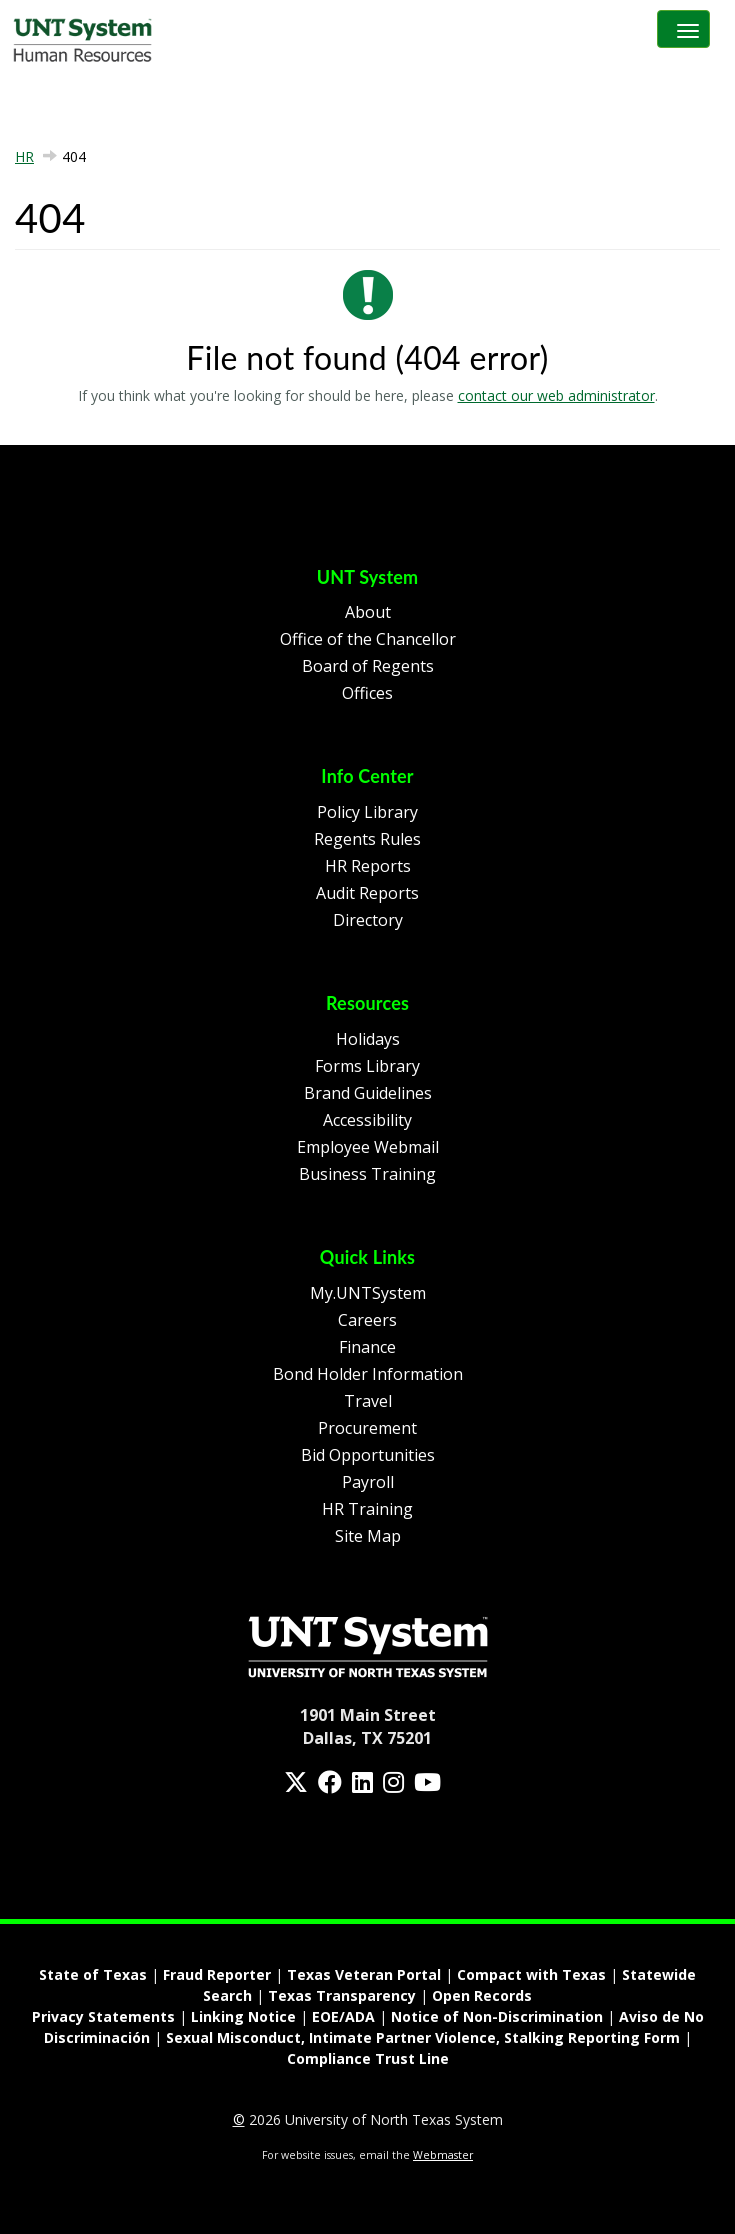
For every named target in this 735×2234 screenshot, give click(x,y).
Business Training (367, 1174)
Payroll (368, 1482)
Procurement (367, 1428)
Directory (368, 920)
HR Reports (368, 866)
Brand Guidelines (368, 1093)
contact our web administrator (556, 395)
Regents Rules (367, 839)
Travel (368, 1401)
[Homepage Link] (368, 1645)
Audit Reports (367, 893)
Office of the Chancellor (368, 639)
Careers (367, 1320)
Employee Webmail (368, 1147)
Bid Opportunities (368, 1455)
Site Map (368, 1536)
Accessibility (367, 1120)
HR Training (367, 1509)
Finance (367, 1347)
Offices (367, 693)
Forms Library (367, 1066)
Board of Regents (368, 666)
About (368, 612)
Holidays (368, 1039)
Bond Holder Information (368, 1374)
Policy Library (367, 812)
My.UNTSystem (368, 1293)
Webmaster (443, 2155)
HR (24, 156)
